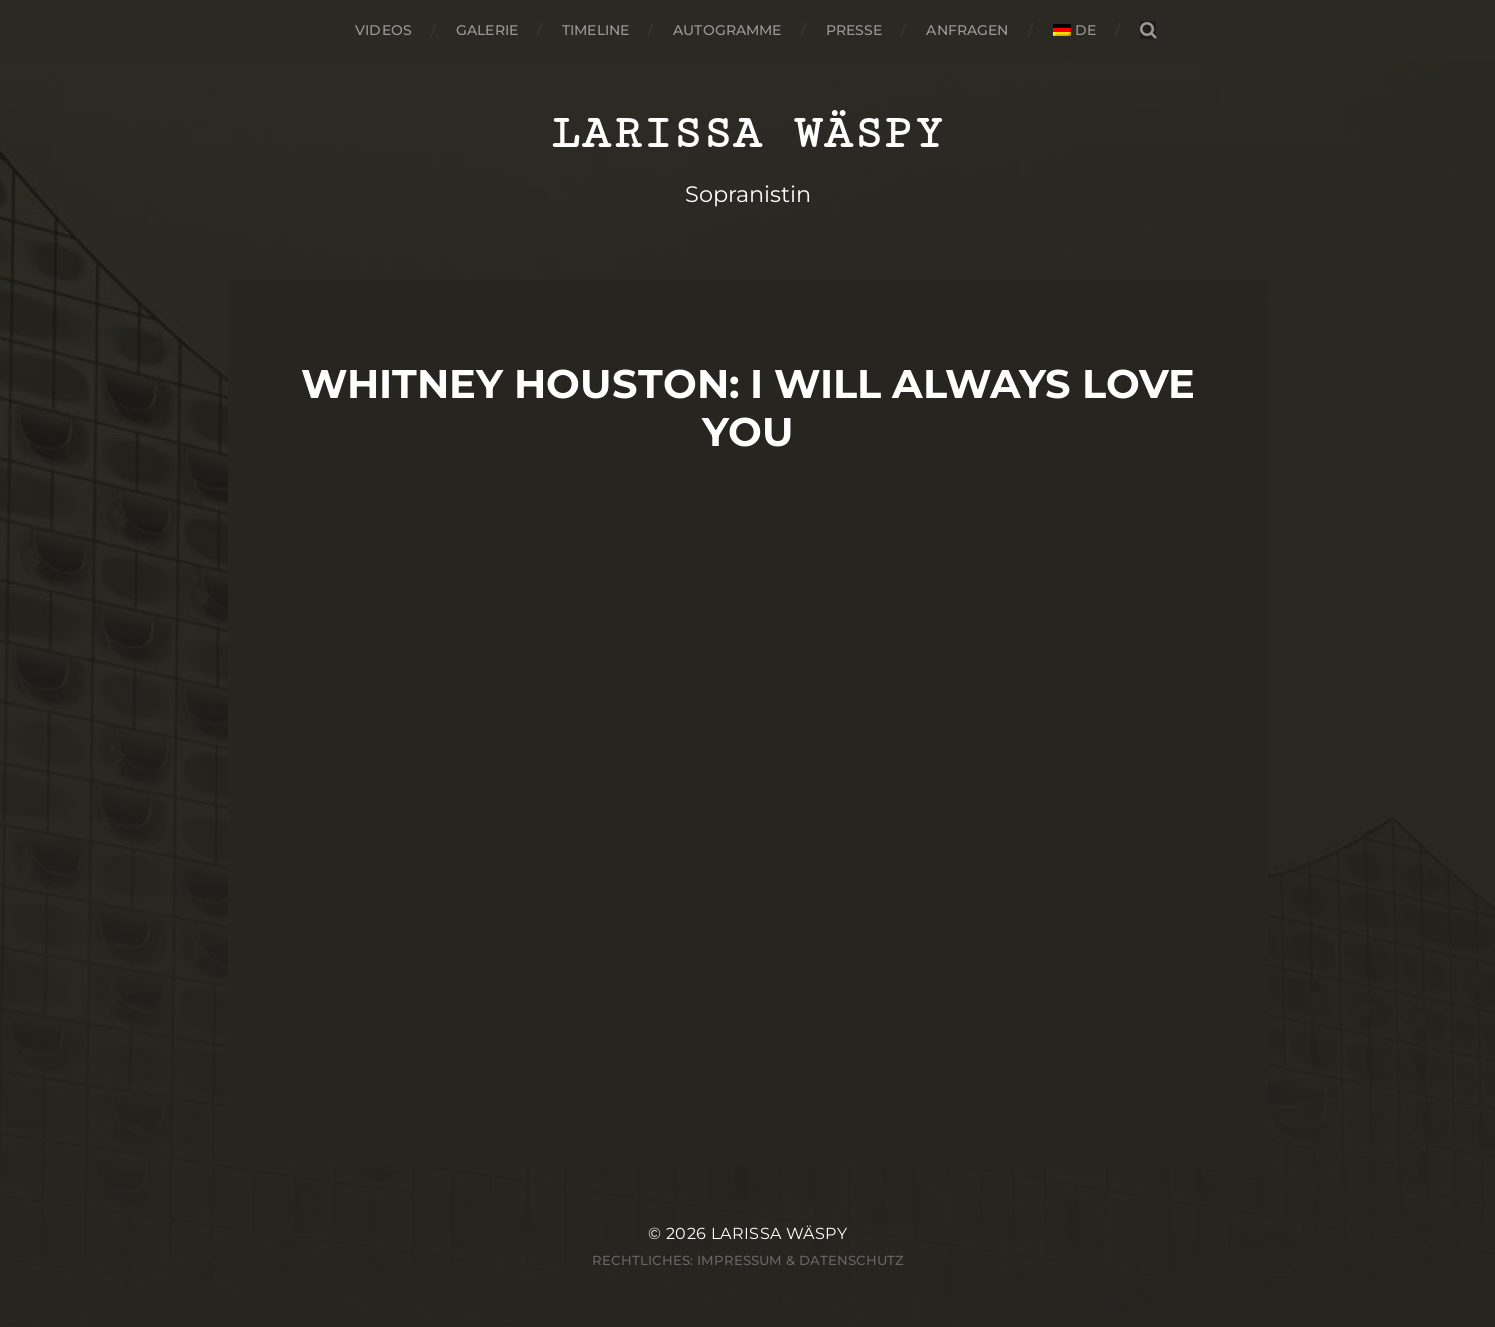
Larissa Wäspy (747, 133)
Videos (383, 30)
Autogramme (727, 30)
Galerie (487, 30)
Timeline (595, 30)
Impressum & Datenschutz (800, 1260)
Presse (854, 30)
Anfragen (967, 30)
